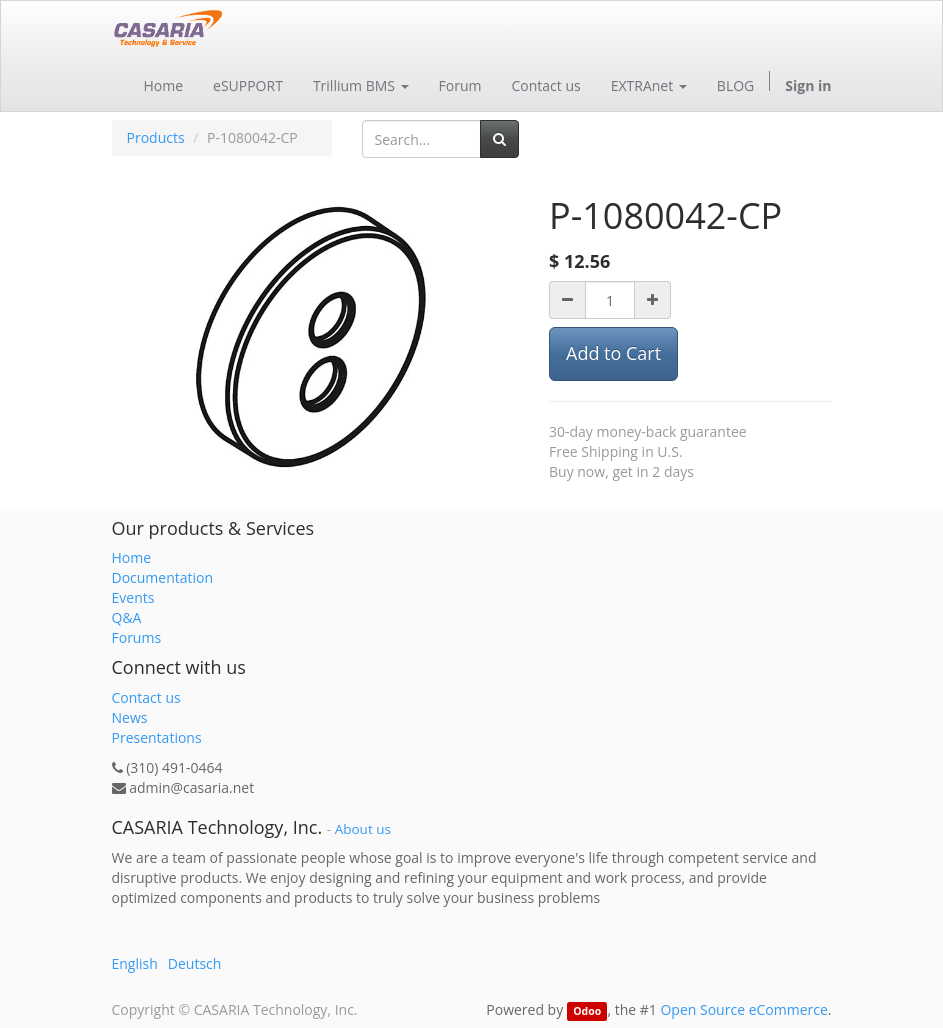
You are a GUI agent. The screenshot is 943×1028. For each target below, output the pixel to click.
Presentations (157, 737)
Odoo (587, 1011)
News (130, 717)
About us (363, 829)
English (135, 963)
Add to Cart (613, 353)
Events (133, 597)
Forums (137, 637)
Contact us (146, 697)
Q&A (127, 617)
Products (156, 137)
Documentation (163, 577)
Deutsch (195, 963)
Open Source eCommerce (743, 1009)
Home (132, 557)
